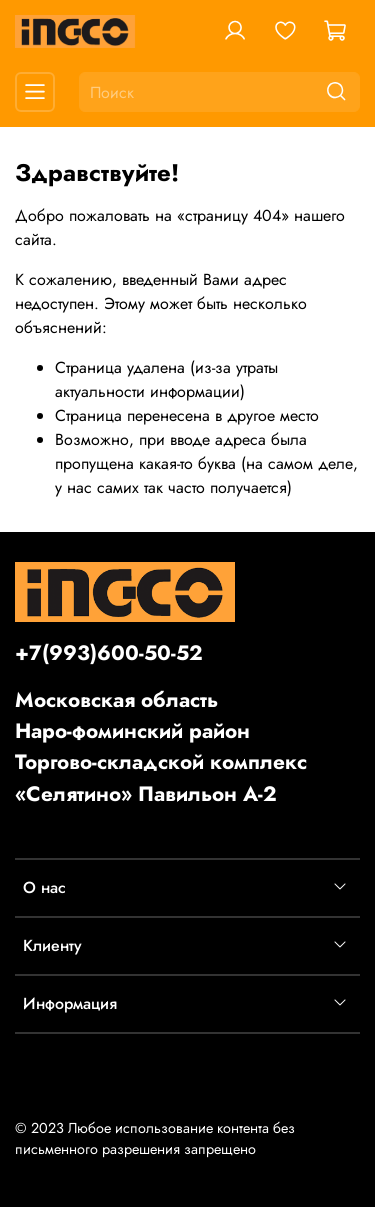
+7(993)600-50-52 (109, 653)
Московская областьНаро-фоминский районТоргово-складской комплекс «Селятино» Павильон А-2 (161, 747)
